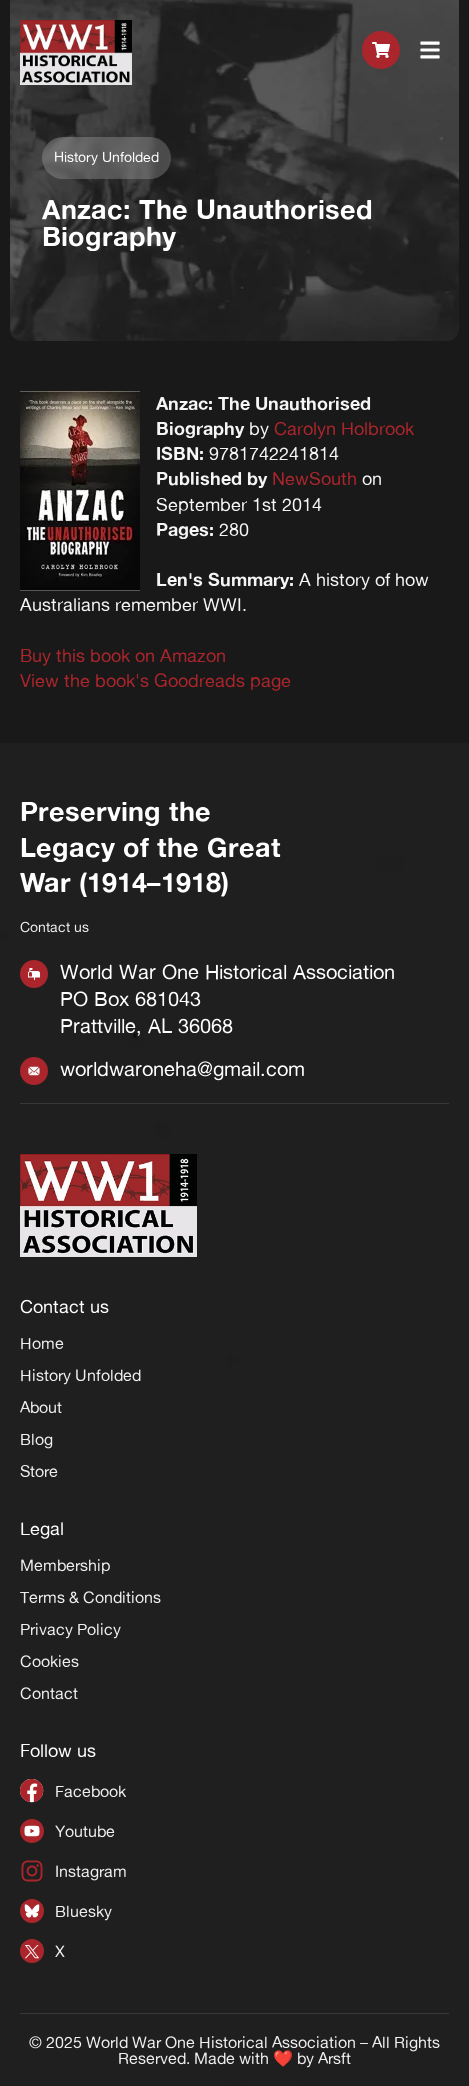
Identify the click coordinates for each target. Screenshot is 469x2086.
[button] (430, 52)
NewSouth (314, 478)
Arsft (334, 2058)
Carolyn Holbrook (344, 428)
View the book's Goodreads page (155, 680)
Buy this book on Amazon (123, 655)
